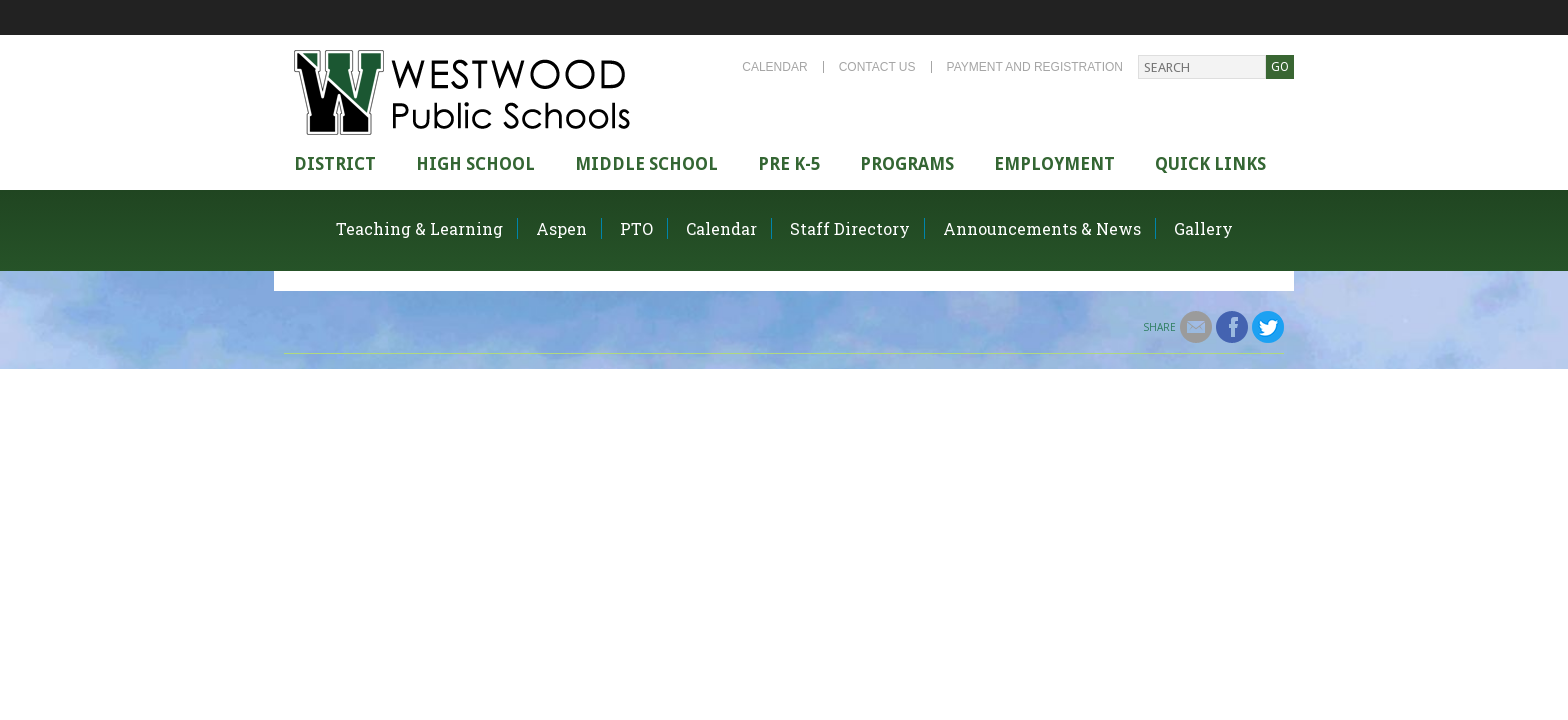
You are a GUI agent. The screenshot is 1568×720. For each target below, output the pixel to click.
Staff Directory (850, 228)
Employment (1054, 164)
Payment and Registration (1035, 67)
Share (1159, 327)
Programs (907, 164)
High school (475, 164)
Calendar (774, 67)
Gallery (1203, 228)
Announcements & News (1042, 228)
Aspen (561, 228)
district (335, 164)
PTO (636, 228)
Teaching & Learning (419, 228)
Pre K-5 (789, 164)
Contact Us (877, 67)
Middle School (646, 164)
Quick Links (1210, 164)
